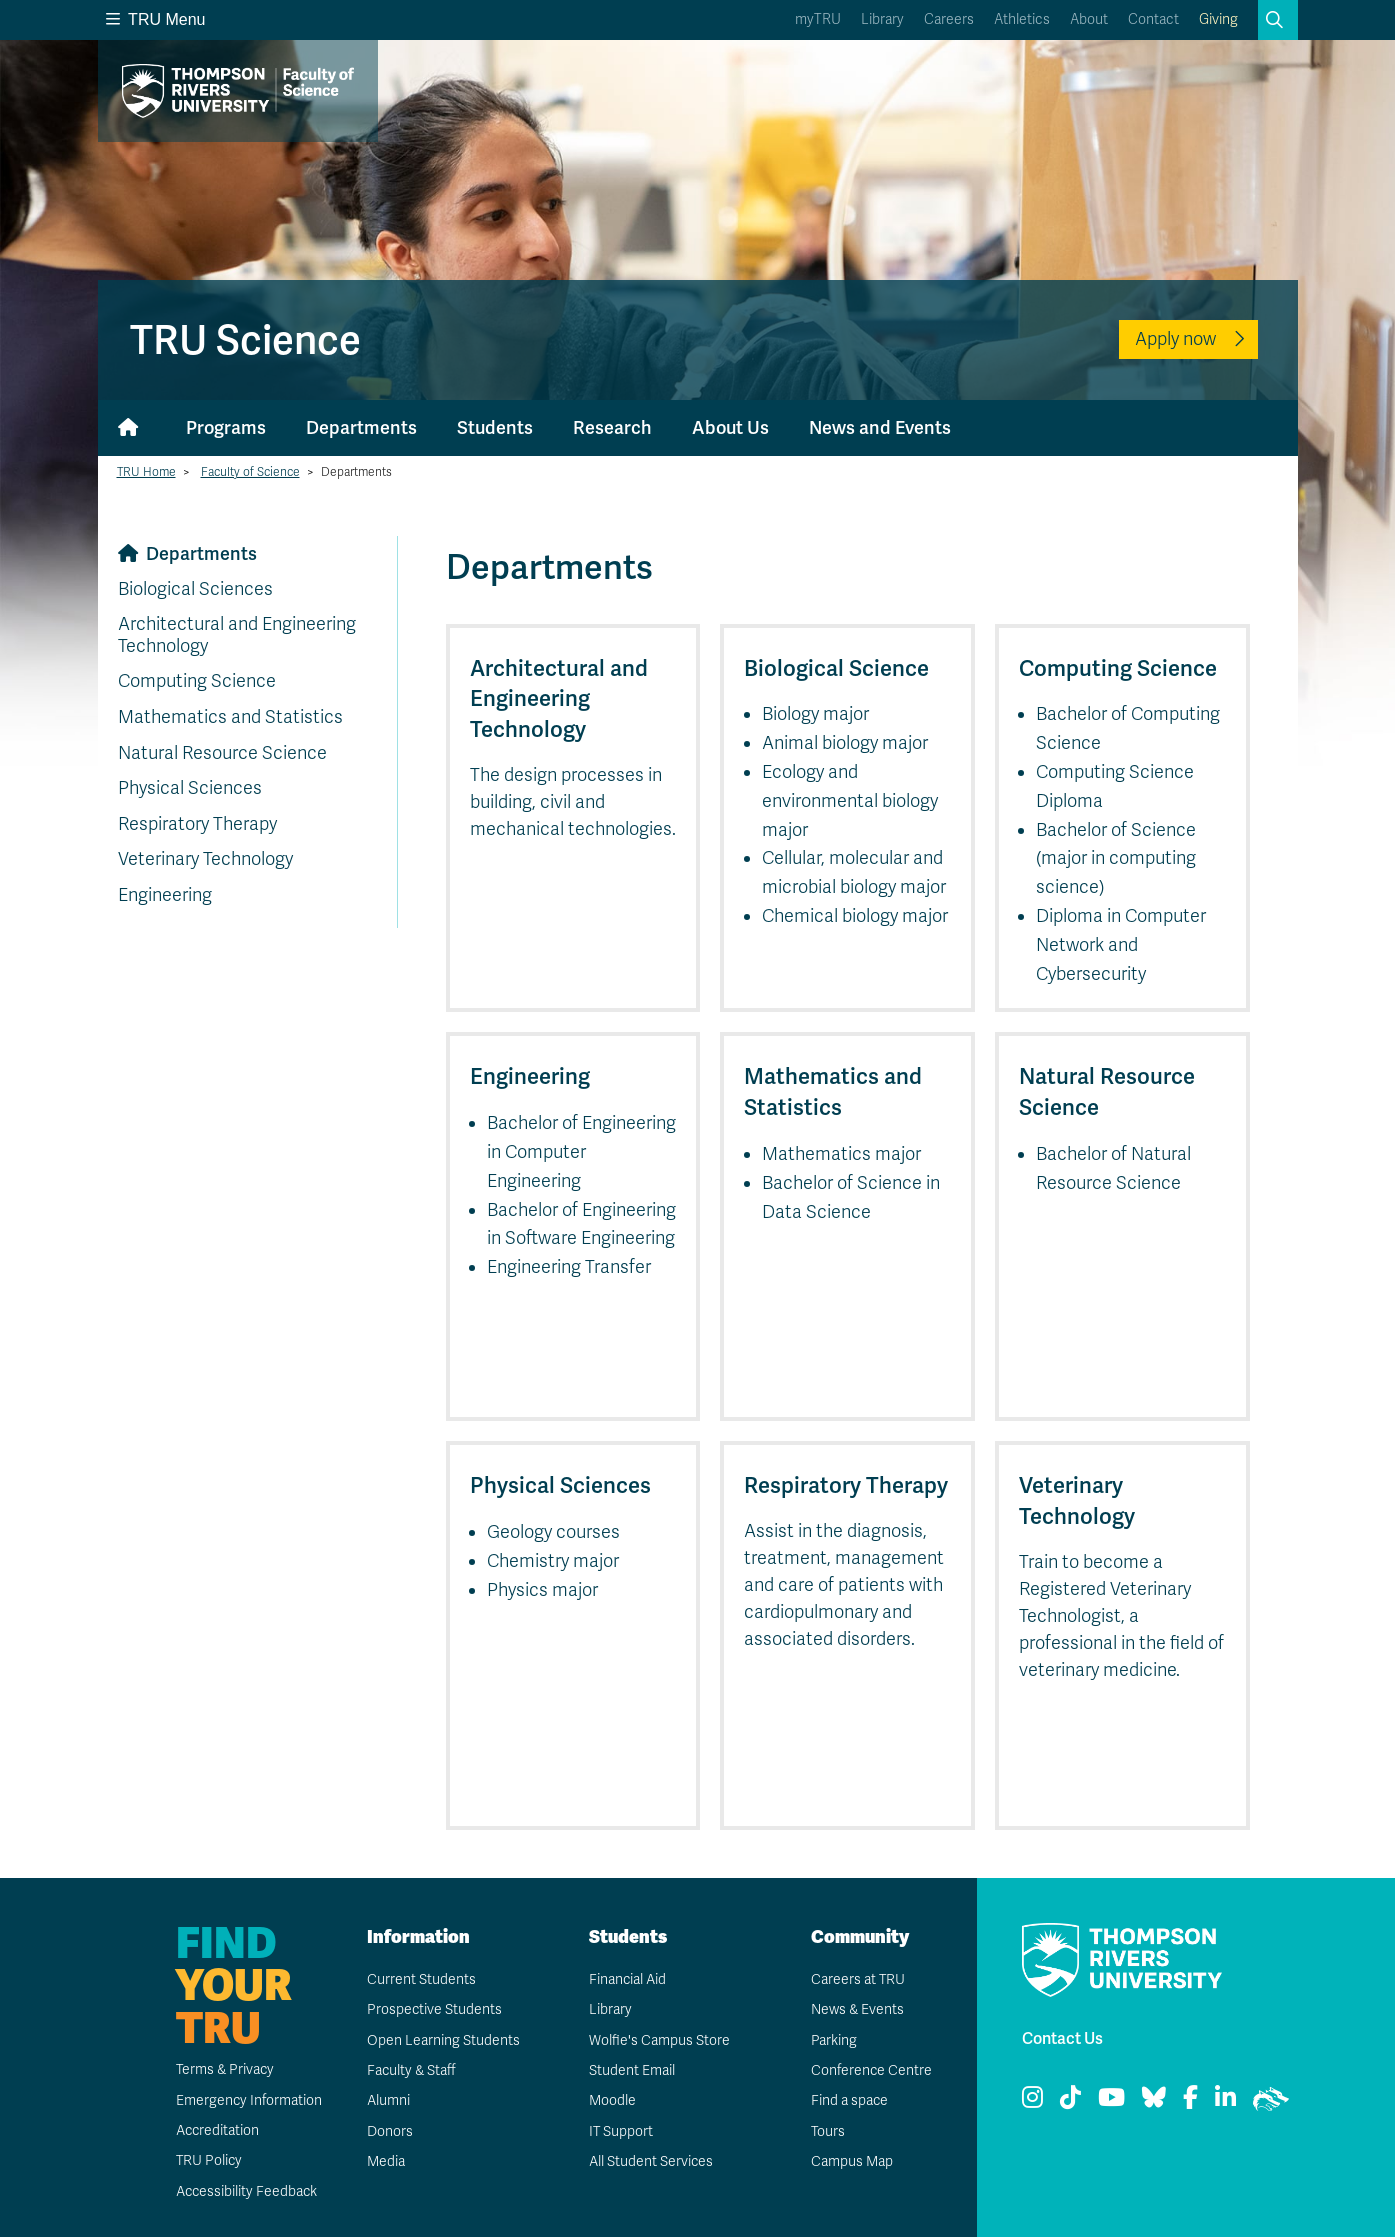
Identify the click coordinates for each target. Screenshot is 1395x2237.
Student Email (631, 2070)
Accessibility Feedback (246, 2191)
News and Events (880, 427)
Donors (389, 2131)
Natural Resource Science (222, 753)
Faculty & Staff (411, 2070)
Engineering (165, 895)
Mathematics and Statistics (230, 717)
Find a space (849, 2100)
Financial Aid (627, 1979)
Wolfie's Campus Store (658, 2040)
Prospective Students (434, 2009)
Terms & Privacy (224, 2069)
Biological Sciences (195, 589)
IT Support (620, 2131)
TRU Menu (156, 19)
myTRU (818, 19)
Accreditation (216, 2130)
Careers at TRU (857, 1979)
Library (882, 19)
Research (612, 427)
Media (385, 2161)
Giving (1218, 19)
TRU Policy (208, 2160)
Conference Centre (871, 2070)
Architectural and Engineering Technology (237, 635)
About (1089, 19)
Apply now (1175, 339)
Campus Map (851, 2161)
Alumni (387, 2100)
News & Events (857, 2009)
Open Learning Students (442, 2040)
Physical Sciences (190, 788)
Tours (827, 2131)
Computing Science (197, 681)
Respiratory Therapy (197, 824)
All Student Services (650, 2161)
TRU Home (146, 472)
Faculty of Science (250, 472)
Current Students (420, 1979)
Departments (361, 427)
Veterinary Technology (205, 859)
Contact (1153, 19)
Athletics (1022, 19)
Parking (833, 2040)
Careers (949, 19)
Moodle (611, 2100)
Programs (226, 427)
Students (495, 427)
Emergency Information (247, 2100)
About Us (730, 427)
